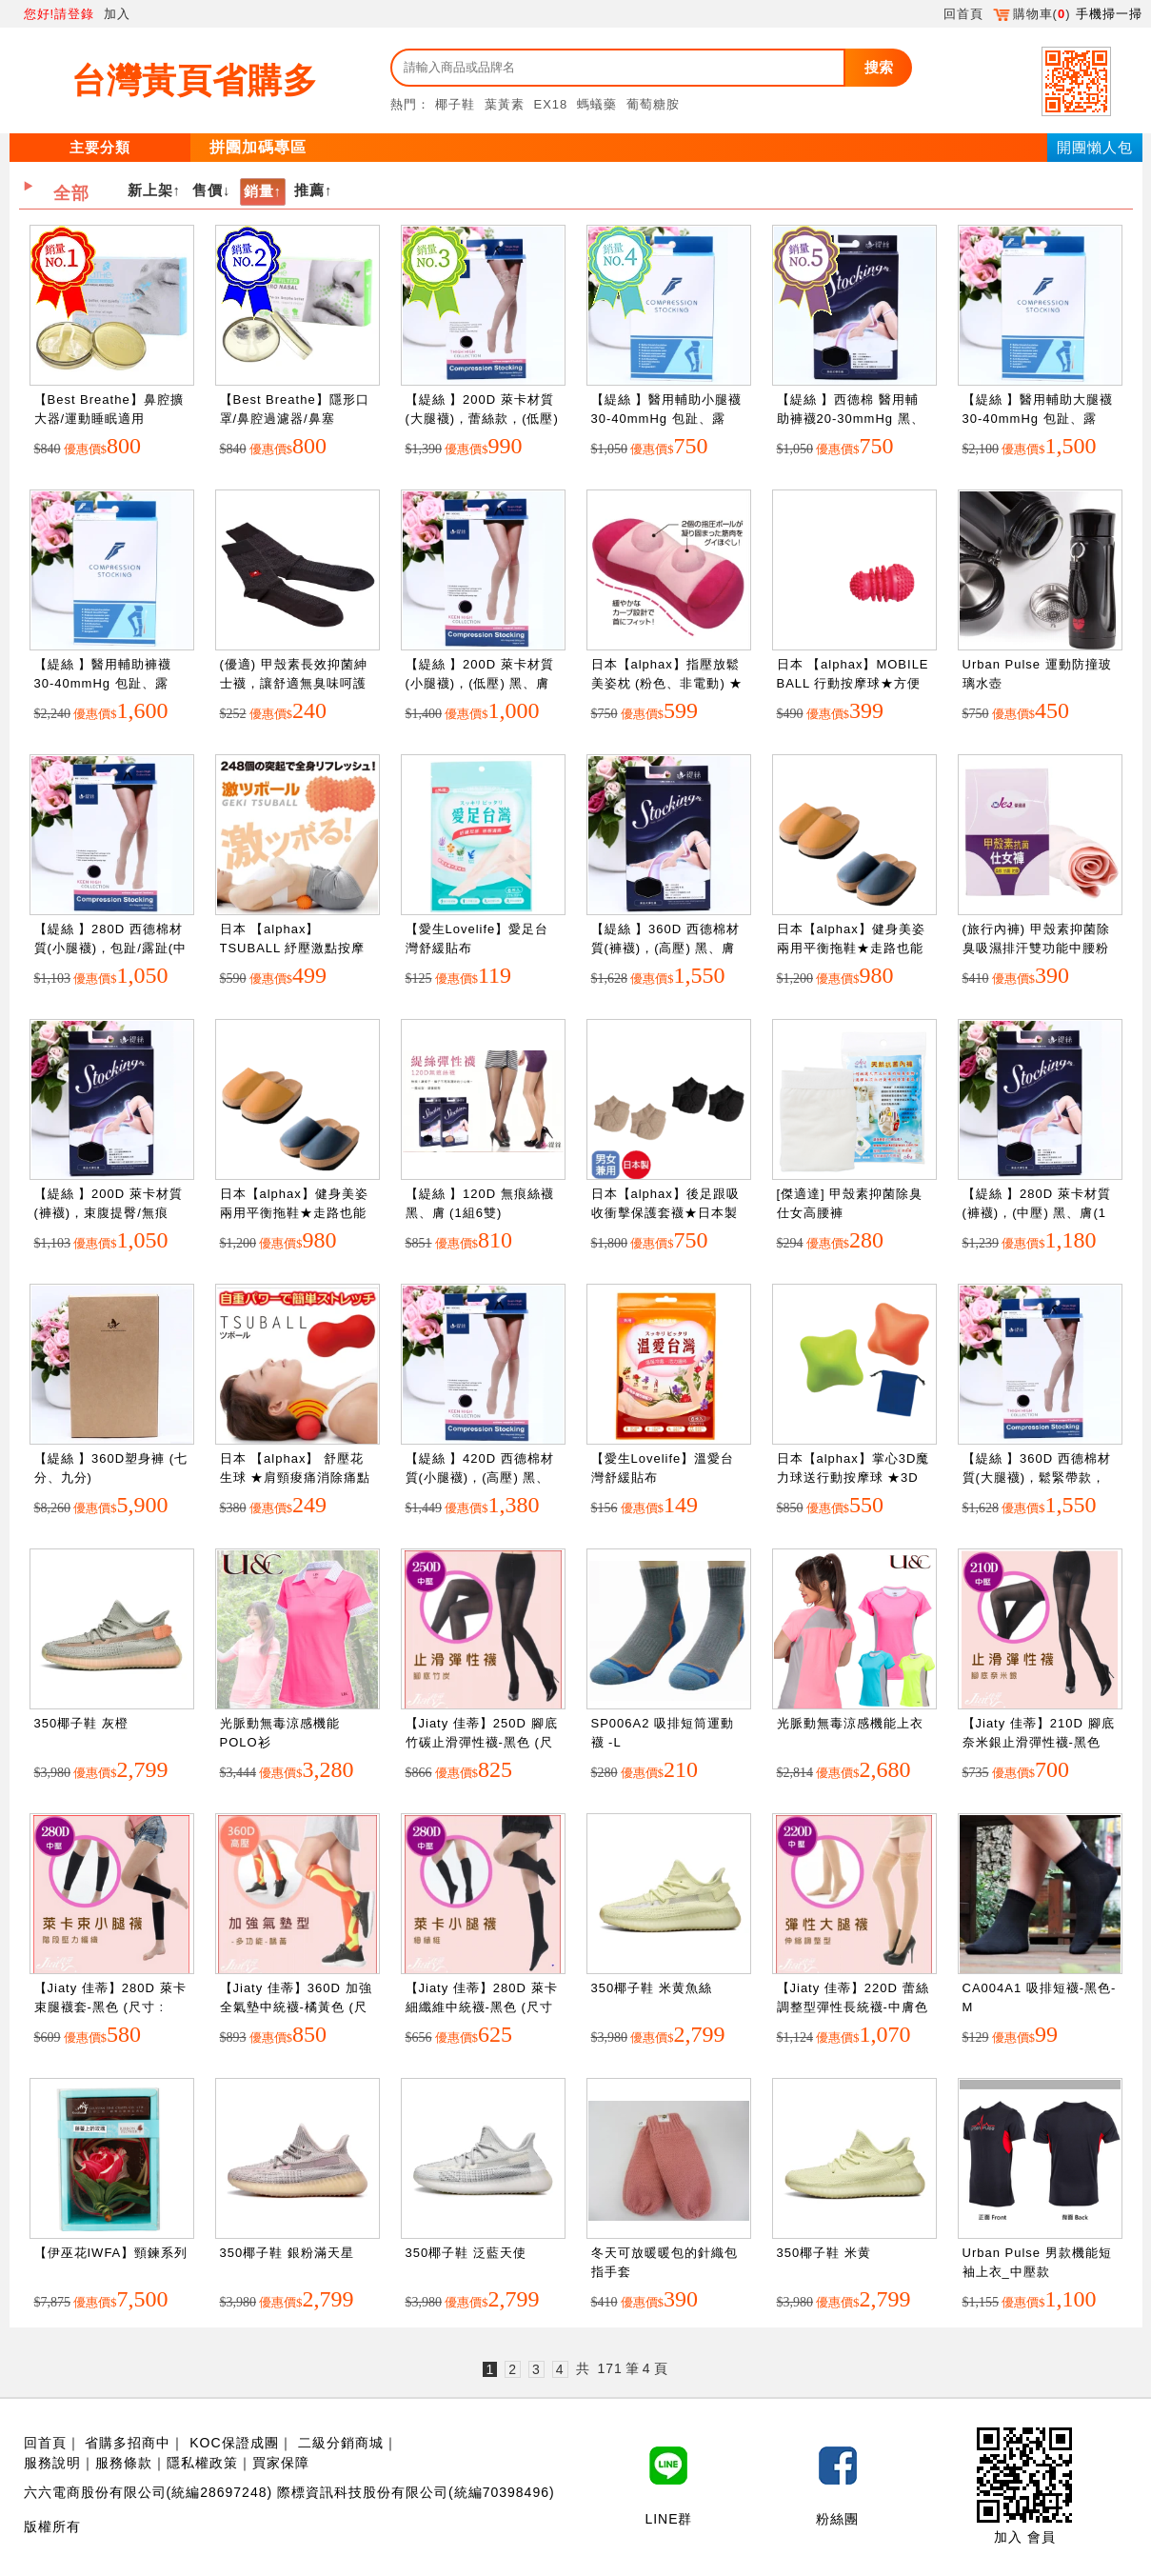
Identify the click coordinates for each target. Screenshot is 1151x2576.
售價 (207, 190)
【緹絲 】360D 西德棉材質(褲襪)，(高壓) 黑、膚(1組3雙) (665, 947)
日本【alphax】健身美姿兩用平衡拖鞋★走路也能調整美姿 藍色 (851, 947)
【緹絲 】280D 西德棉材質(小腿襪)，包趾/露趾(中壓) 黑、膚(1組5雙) (111, 947)
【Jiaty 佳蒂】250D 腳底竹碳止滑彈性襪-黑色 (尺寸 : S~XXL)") (482, 1741)
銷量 (259, 191)
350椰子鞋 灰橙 (81, 1723)
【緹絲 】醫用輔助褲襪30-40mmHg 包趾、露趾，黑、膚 (103, 683)
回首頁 (963, 14)
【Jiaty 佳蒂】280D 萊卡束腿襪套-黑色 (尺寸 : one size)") (110, 2006)
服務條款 (123, 2462)
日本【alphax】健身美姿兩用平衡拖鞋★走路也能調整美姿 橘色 (294, 1212)
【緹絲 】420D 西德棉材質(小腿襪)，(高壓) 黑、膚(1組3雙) (480, 1477)
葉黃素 (505, 104)
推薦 (309, 190)
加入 (117, 14)
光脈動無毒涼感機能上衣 (850, 1723)
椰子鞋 (455, 104)
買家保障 (280, 2462)
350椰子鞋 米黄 (824, 2253)
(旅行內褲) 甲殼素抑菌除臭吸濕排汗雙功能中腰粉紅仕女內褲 (1036, 947)
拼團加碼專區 (258, 147)
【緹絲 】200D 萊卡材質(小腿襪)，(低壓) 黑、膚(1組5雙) (480, 683)
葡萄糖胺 (653, 104)
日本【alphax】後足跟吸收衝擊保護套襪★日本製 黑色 (665, 1212)
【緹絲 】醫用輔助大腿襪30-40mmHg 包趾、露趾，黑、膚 (1038, 418)
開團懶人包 (1095, 147)
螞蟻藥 (597, 104)
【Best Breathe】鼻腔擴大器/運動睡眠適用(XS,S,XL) (109, 418)
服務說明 (52, 2462)
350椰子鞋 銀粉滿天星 (287, 2253)
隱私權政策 (202, 2462)
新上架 (150, 190)
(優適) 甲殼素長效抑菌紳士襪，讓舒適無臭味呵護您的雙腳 (293, 683)
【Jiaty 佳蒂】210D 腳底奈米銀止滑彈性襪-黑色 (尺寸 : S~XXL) (1038, 1741)
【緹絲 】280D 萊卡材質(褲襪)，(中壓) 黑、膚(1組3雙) (1036, 1212)
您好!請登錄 (59, 14)
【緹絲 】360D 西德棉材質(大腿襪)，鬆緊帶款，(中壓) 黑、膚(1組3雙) (1036, 1477)
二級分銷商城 (341, 2442)
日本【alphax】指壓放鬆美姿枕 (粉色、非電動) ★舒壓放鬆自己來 (667, 683)
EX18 (551, 104)
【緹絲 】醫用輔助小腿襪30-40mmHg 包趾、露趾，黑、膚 (667, 418)
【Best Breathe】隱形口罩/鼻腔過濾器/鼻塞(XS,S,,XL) (294, 418)
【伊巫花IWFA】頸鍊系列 (111, 2253)
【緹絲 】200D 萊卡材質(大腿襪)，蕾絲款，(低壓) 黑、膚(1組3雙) (482, 418)
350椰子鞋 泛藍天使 (466, 2253)
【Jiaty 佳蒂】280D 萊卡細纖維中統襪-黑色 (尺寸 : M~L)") (482, 2006)
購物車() (1032, 14)
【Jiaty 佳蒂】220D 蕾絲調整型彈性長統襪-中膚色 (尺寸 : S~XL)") (853, 2006)
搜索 (878, 67)
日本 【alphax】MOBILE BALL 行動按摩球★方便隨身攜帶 (853, 683)
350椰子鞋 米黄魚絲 (651, 1988)
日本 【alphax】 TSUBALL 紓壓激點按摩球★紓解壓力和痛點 (293, 947)
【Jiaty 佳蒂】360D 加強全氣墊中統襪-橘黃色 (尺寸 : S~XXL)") (296, 2006)
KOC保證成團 (233, 2442)
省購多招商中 (127, 2442)
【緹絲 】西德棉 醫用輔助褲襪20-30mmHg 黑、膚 (850, 418)
